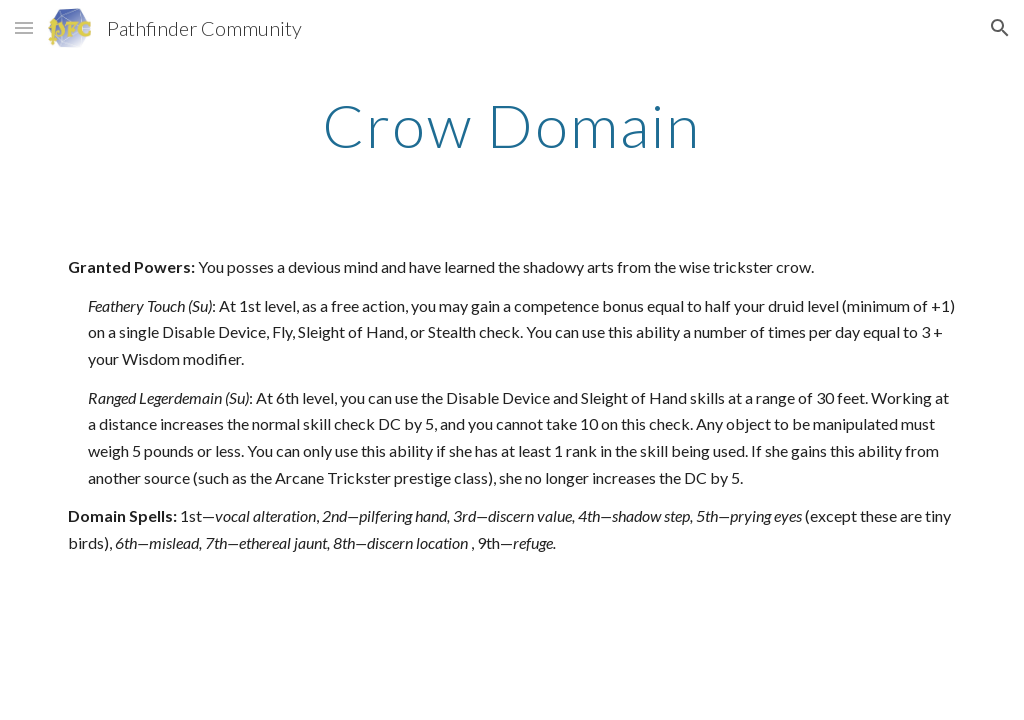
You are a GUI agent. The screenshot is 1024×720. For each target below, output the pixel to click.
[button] (24, 27)
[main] (511, 125)
